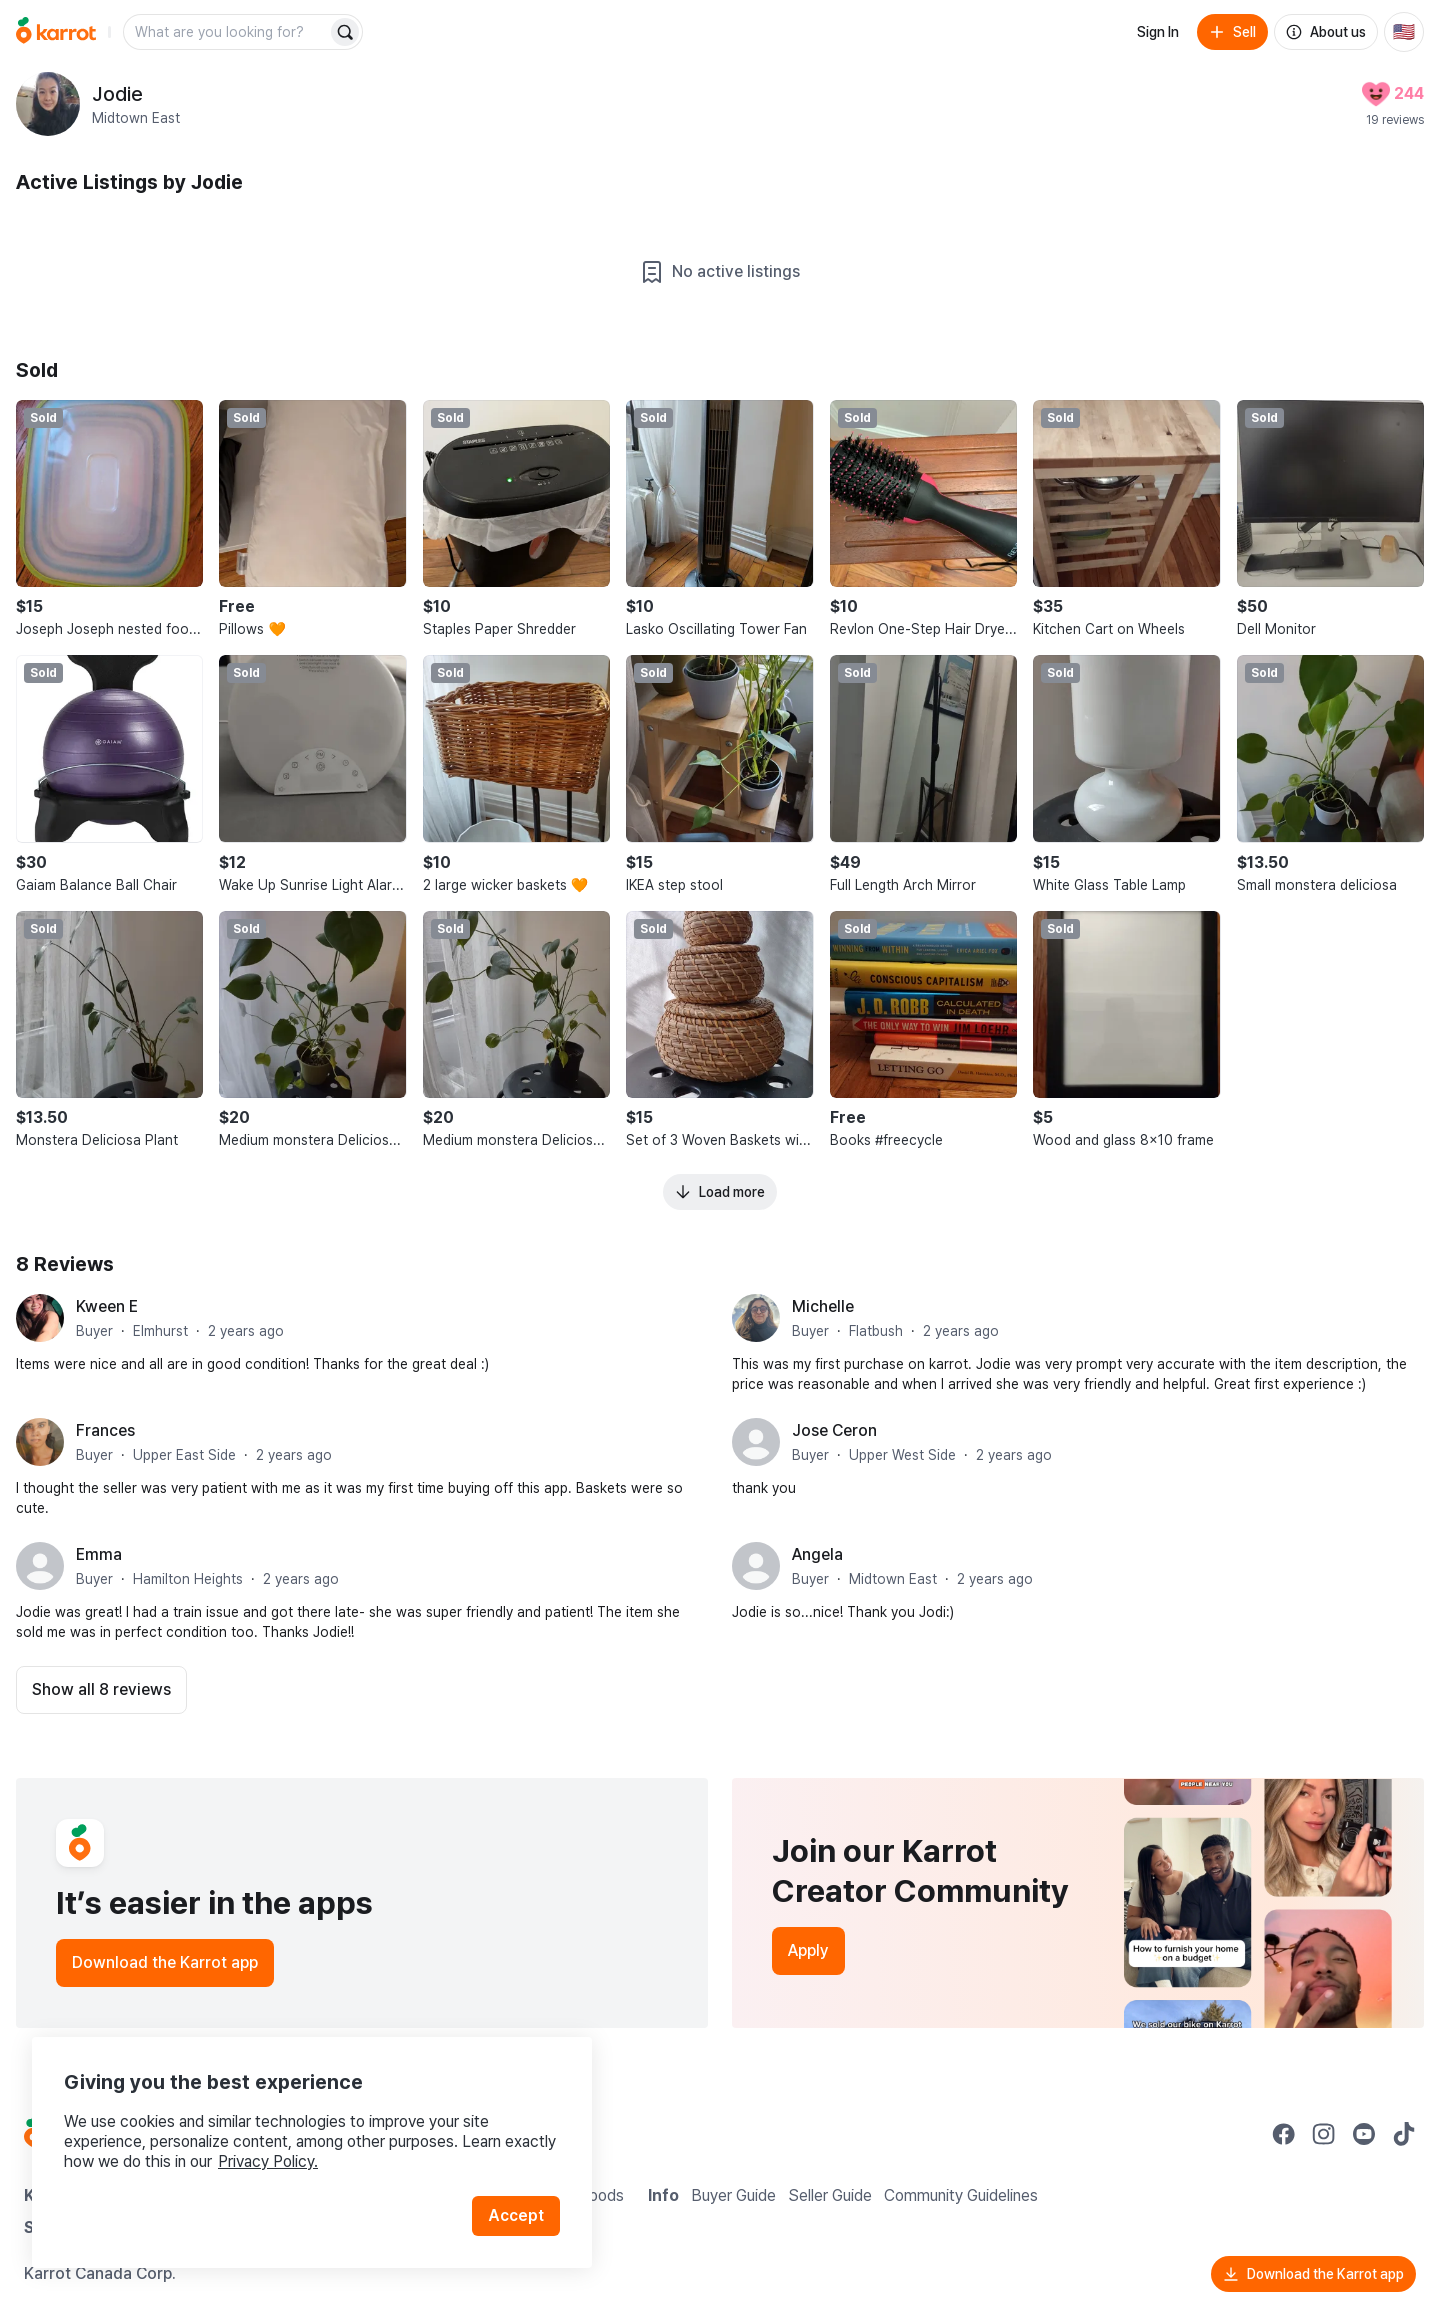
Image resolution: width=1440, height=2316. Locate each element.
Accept (516, 2215)
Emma (99, 1554)
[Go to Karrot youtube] (1364, 2134)
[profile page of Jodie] (48, 104)
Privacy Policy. (268, 2161)
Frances (105, 1430)
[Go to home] (56, 32)
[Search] (345, 32)
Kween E (107, 1306)
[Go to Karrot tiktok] (1404, 2134)
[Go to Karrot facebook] (1284, 2134)
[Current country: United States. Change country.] (1404, 32)
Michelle (823, 1306)
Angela (817, 1554)
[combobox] (227, 32)
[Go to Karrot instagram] (1324, 2134)
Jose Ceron (834, 1430)
